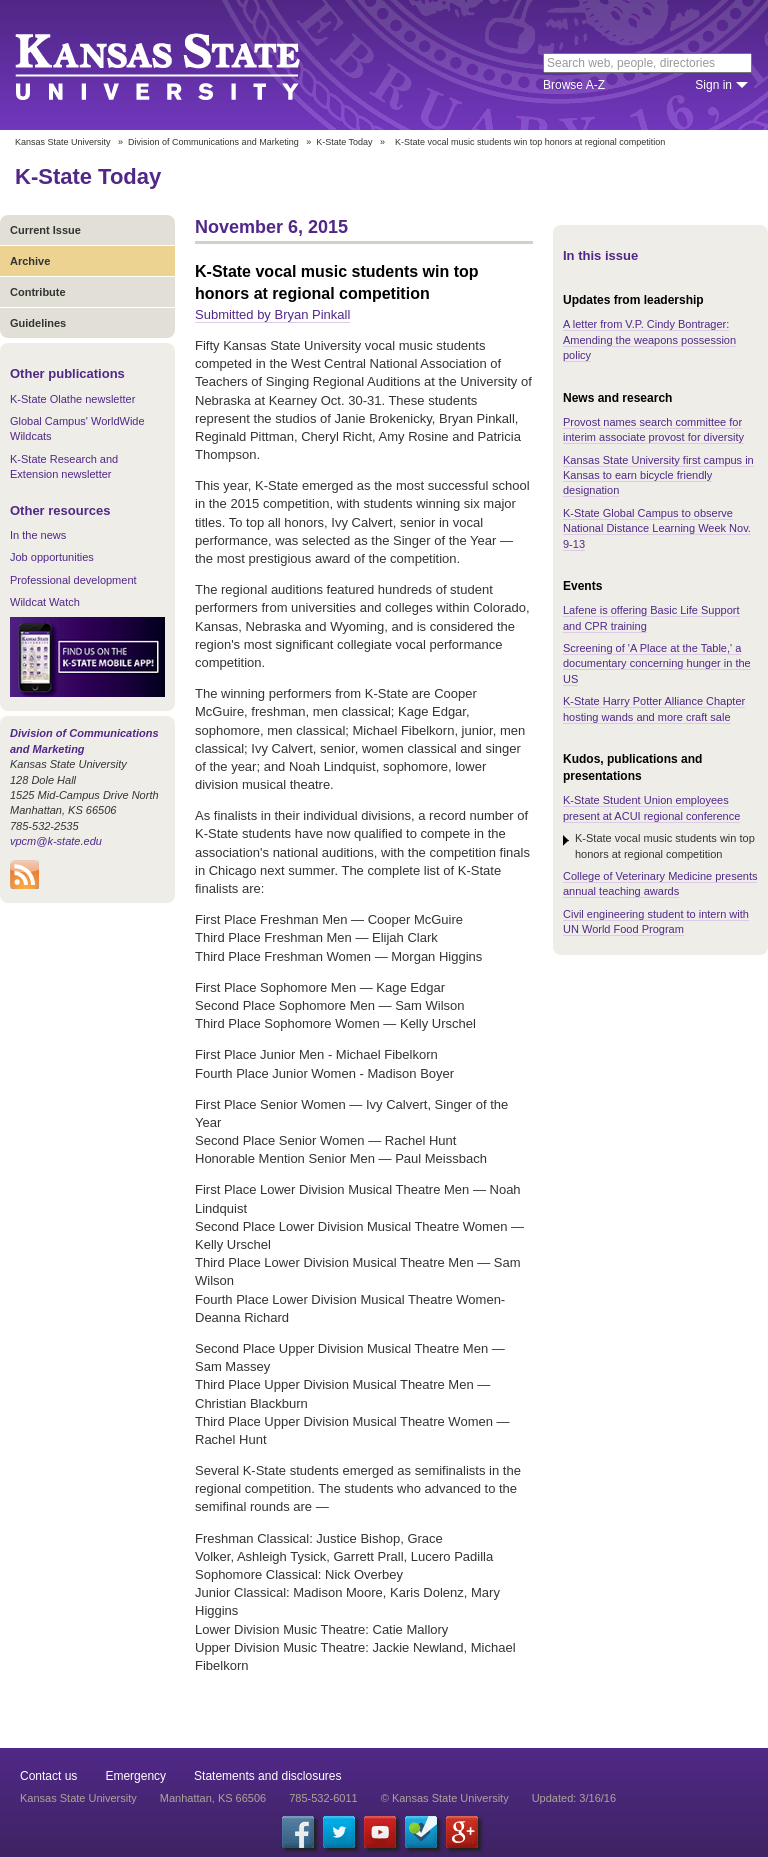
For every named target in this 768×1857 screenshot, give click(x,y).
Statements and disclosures (267, 1776)
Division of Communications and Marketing (213, 142)
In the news (38, 535)
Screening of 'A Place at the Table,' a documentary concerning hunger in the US (657, 663)
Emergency (135, 1776)
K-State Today (344, 142)
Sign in (713, 85)
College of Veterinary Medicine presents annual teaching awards (660, 883)
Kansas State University (182, 65)
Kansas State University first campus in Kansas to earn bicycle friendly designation (658, 475)
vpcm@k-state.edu (56, 841)
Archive (30, 261)
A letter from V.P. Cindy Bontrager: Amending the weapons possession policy (649, 339)
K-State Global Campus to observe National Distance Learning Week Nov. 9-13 (657, 528)
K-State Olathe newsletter (72, 399)
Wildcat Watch (45, 602)
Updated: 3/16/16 (574, 1798)
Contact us (48, 1776)
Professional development (73, 580)
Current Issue (45, 230)
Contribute (38, 292)
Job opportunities (52, 557)
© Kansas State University (445, 1798)
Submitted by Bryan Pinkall (272, 314)
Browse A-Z (574, 85)
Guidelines (38, 323)
